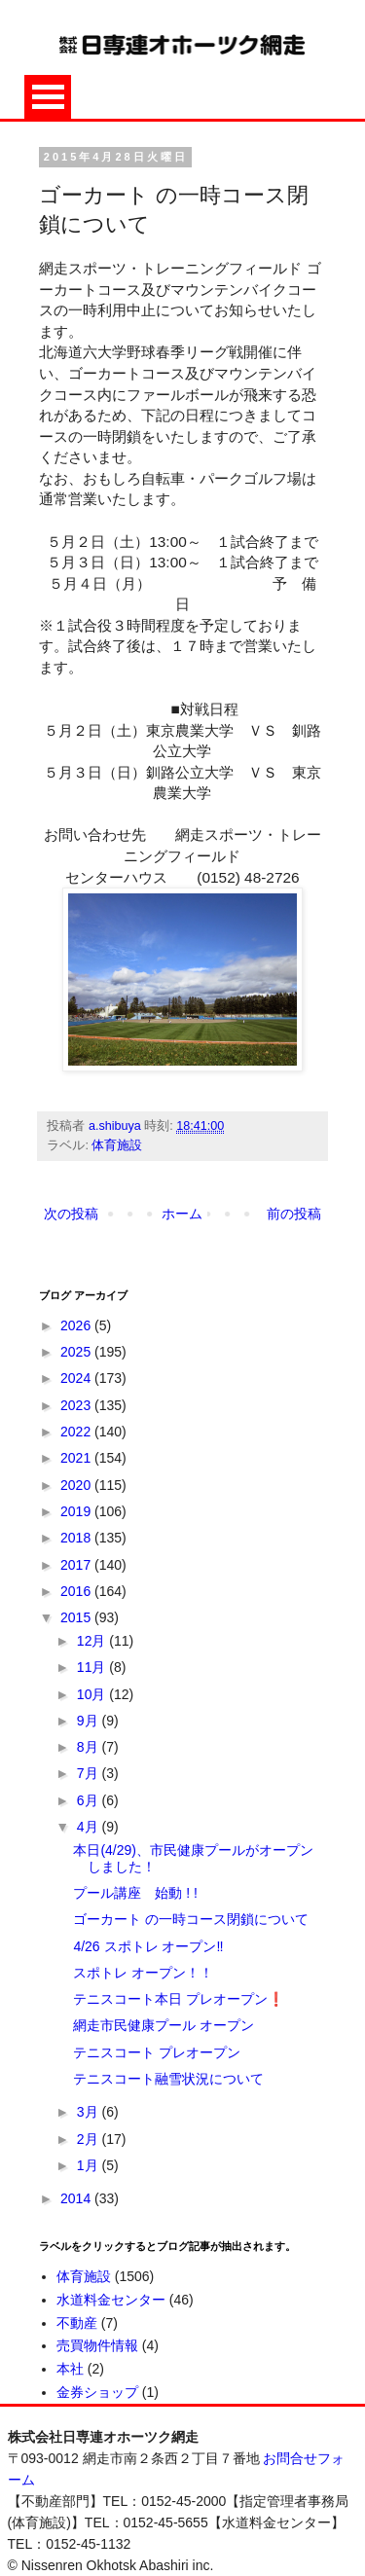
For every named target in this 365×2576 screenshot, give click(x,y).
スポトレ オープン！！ (143, 1972)
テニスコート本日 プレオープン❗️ (178, 1999)
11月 (93, 1667)
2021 (77, 1458)
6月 (89, 1800)
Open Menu (47, 97)
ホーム (182, 1213)
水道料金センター (110, 2299)
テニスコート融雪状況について (168, 2078)
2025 (77, 1352)
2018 (77, 1537)
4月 (89, 1826)
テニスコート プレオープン (156, 2052)
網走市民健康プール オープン (163, 2025)
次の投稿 (71, 1213)
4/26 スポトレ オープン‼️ (148, 1946)
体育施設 (116, 1145)
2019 (77, 1511)
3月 (89, 2112)
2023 (77, 1405)
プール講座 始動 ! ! (135, 1893)
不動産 (76, 2323)
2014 (77, 2198)
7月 (89, 1773)
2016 (77, 1591)
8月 (89, 1747)
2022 (77, 1431)
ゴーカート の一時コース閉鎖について (191, 1919)
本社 (70, 2368)
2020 (77, 1485)
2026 (77, 1325)
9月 (89, 1720)
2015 (77, 1617)
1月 (89, 2165)
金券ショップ (97, 2392)
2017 (77, 1565)
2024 (77, 1378)
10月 (93, 1694)
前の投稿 (294, 1213)
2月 (89, 2139)
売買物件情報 (97, 2345)
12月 (93, 1641)
